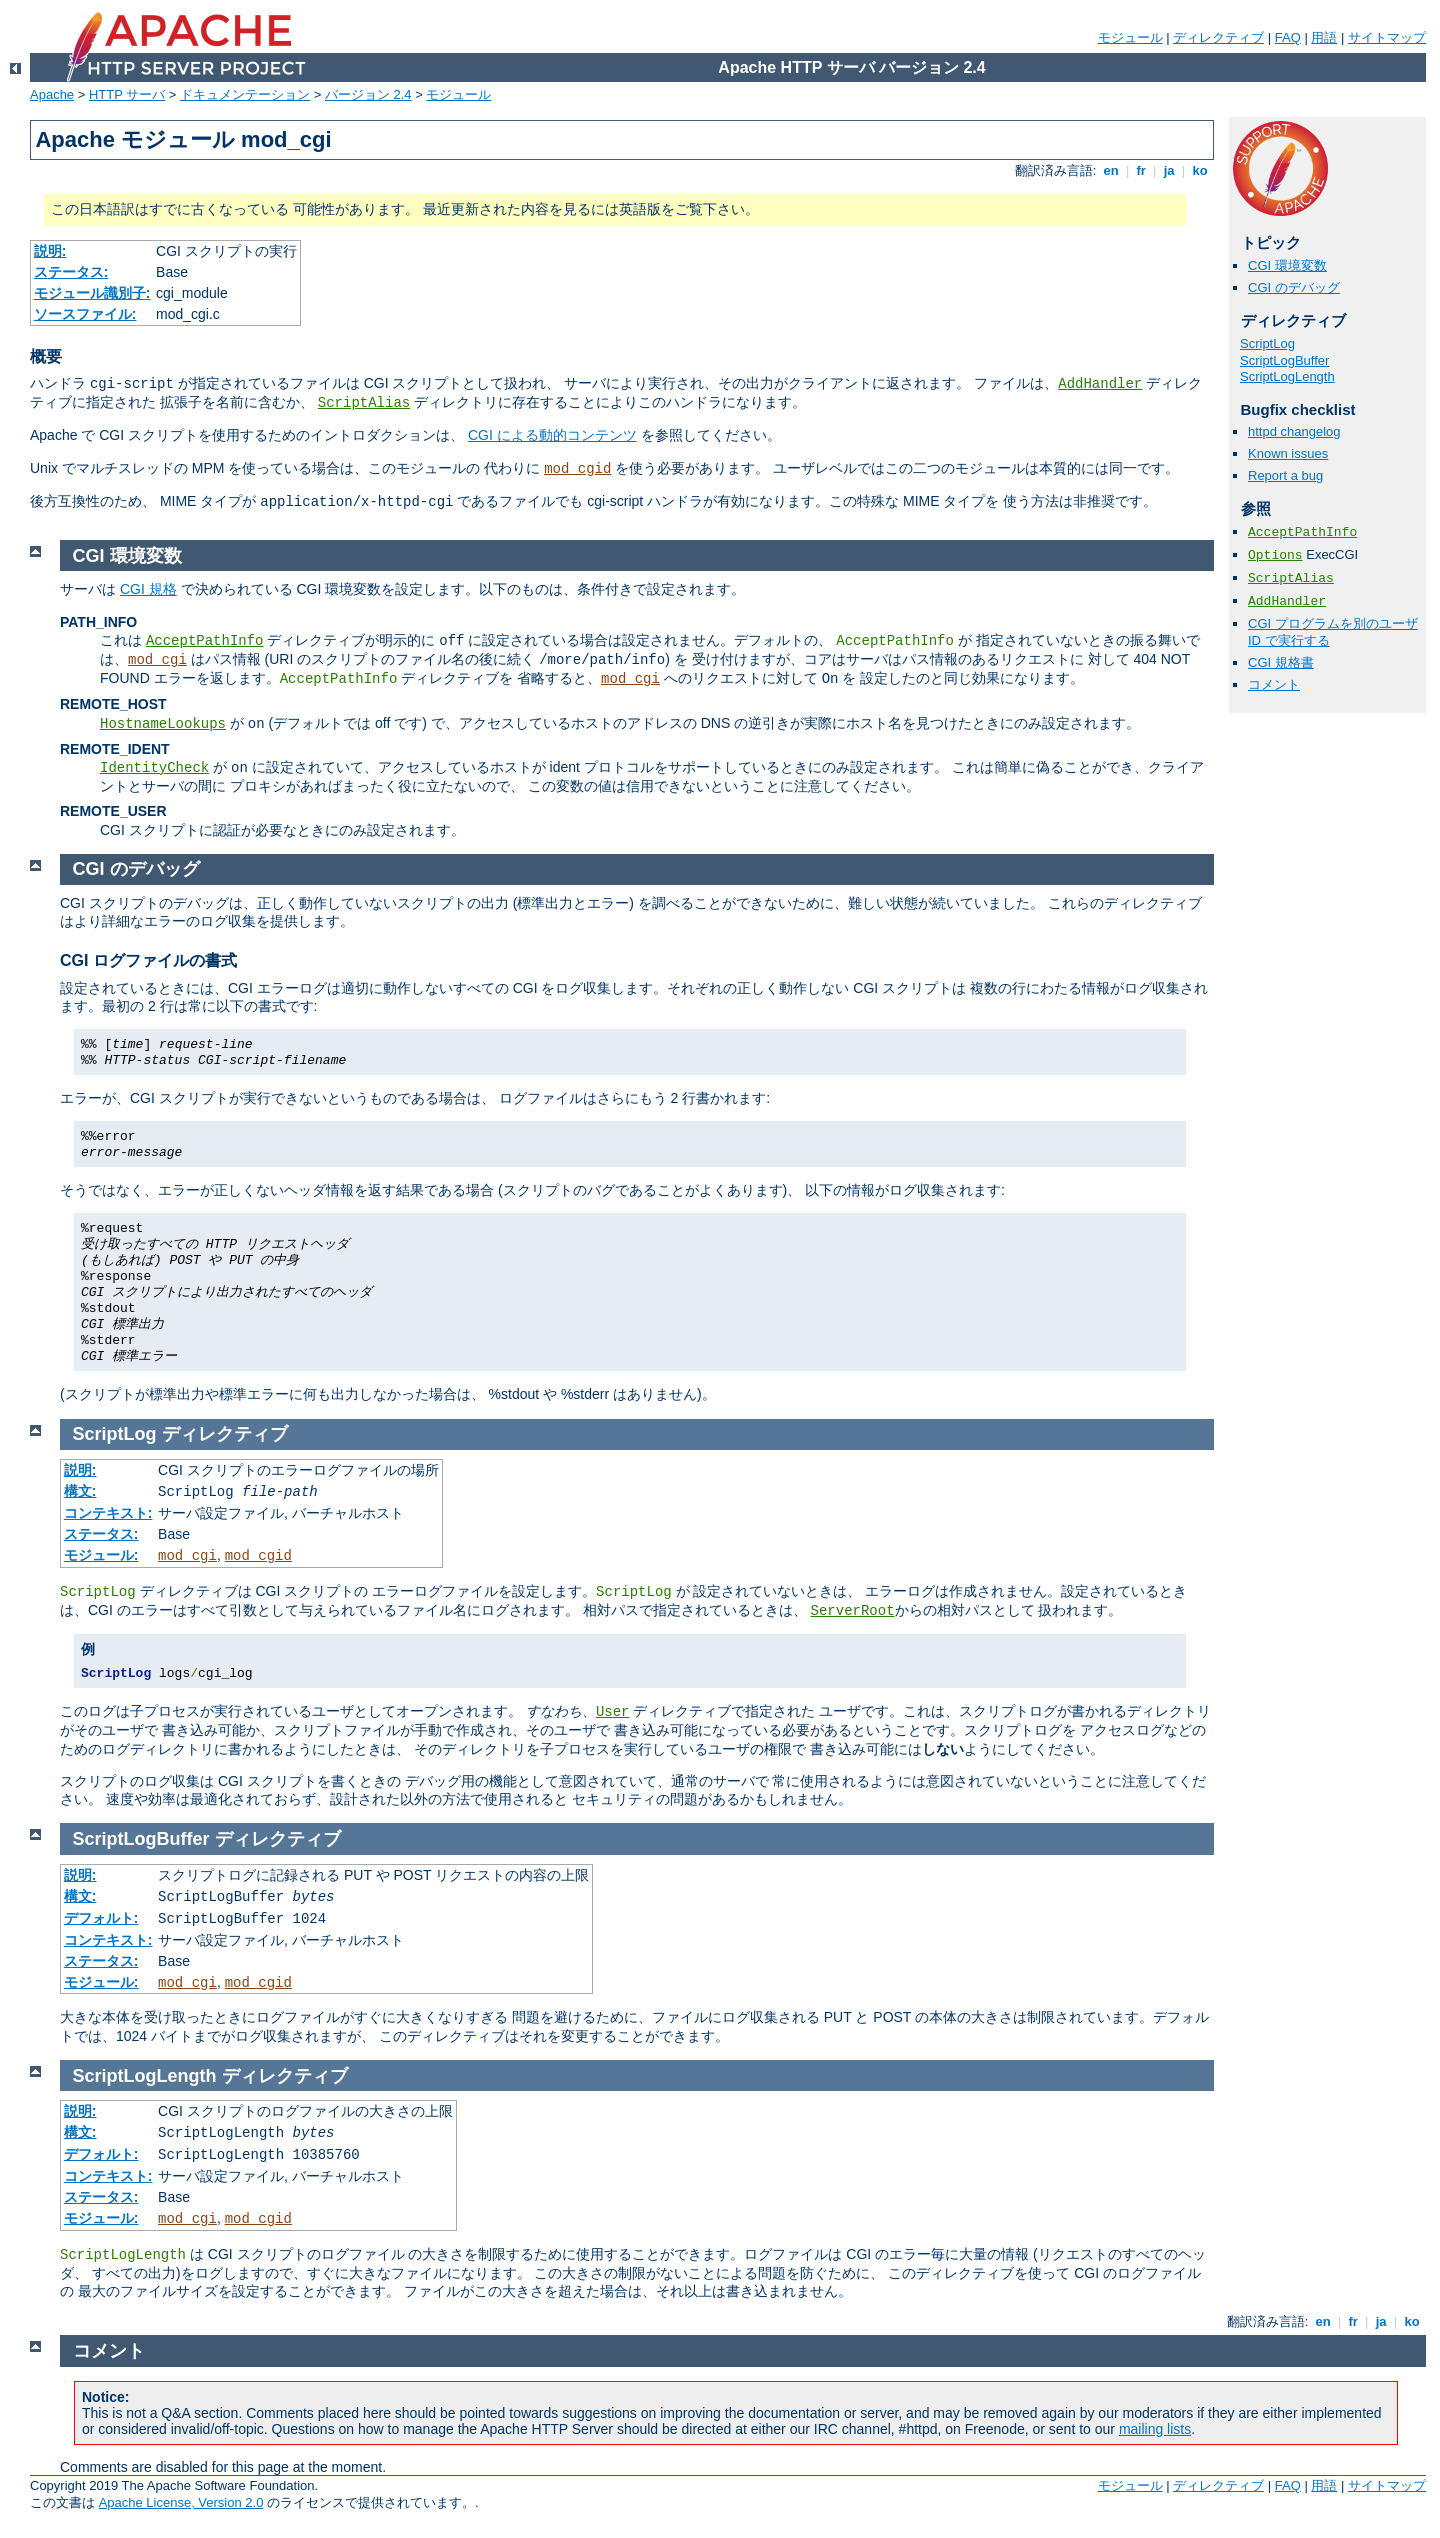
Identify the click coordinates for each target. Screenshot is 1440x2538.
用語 (1324, 37)
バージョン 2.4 (368, 94)
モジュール (1130, 37)
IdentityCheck (154, 768)
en (1111, 170)
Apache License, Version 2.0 (181, 2502)
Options (1275, 555)
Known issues (1288, 453)
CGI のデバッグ (1294, 287)
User (613, 1712)
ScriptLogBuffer (1284, 360)
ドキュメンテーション (245, 94)
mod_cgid (577, 469)
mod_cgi (157, 660)
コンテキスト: (108, 1513)
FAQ (1288, 37)
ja (1169, 170)
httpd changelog (1294, 431)
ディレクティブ (1218, 37)
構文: (80, 1491)
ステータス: (71, 272)
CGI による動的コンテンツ (552, 435)
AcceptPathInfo (1302, 532)
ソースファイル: (85, 314)
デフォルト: (101, 1918)
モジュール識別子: (92, 293)
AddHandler (1100, 384)
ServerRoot (853, 1611)
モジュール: (101, 1555)
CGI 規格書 (1281, 662)
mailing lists (1155, 2429)
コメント (1274, 684)
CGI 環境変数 (1287, 265)
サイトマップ (1387, 37)
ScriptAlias (364, 403)
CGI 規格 (148, 589)
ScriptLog (1267, 343)
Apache (52, 94)
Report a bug (1285, 475)
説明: (50, 251)
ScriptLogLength (1287, 376)
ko (1200, 170)
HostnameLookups (163, 724)
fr (1141, 170)
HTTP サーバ (127, 94)
